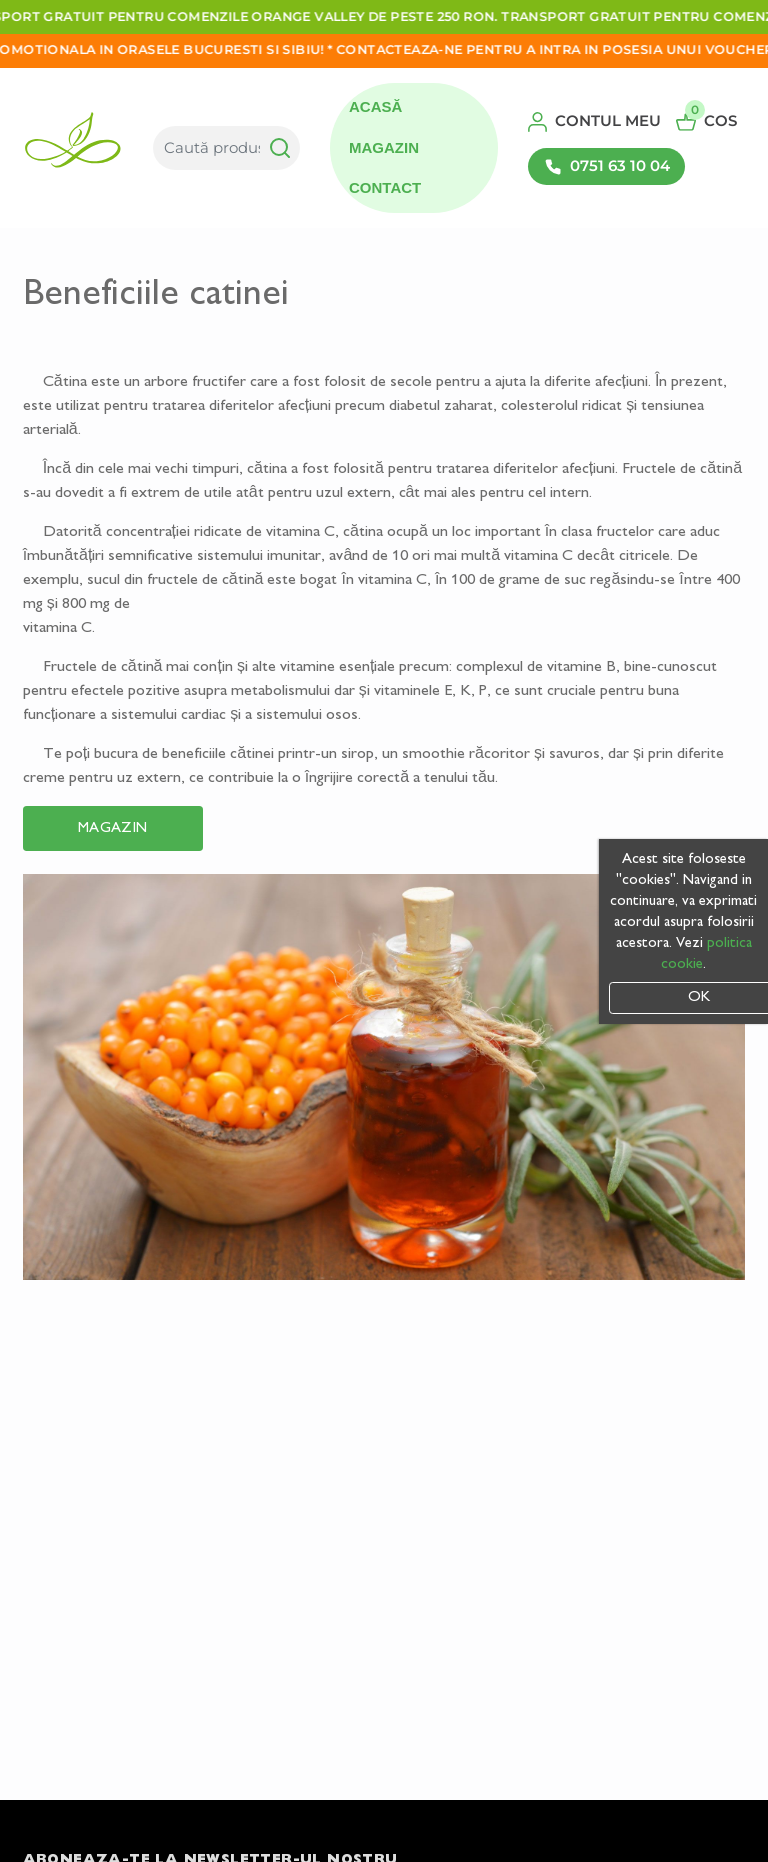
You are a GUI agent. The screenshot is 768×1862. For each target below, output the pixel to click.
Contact (385, 187)
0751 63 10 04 (607, 166)
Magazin (384, 147)
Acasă (375, 106)
